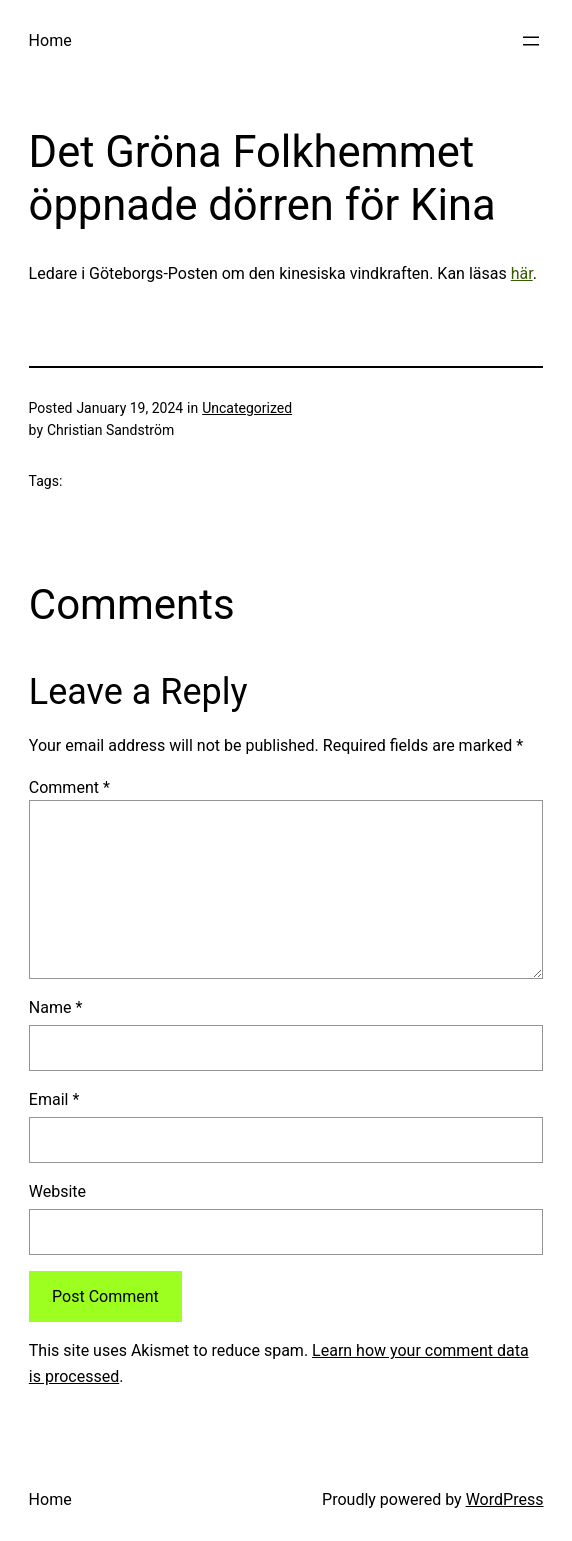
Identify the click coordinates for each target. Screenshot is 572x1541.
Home (50, 40)
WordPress (505, 1499)
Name (56, 1007)
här (522, 273)
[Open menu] (531, 41)
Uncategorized (247, 408)
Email (54, 1099)
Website (57, 1191)
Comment (69, 787)
